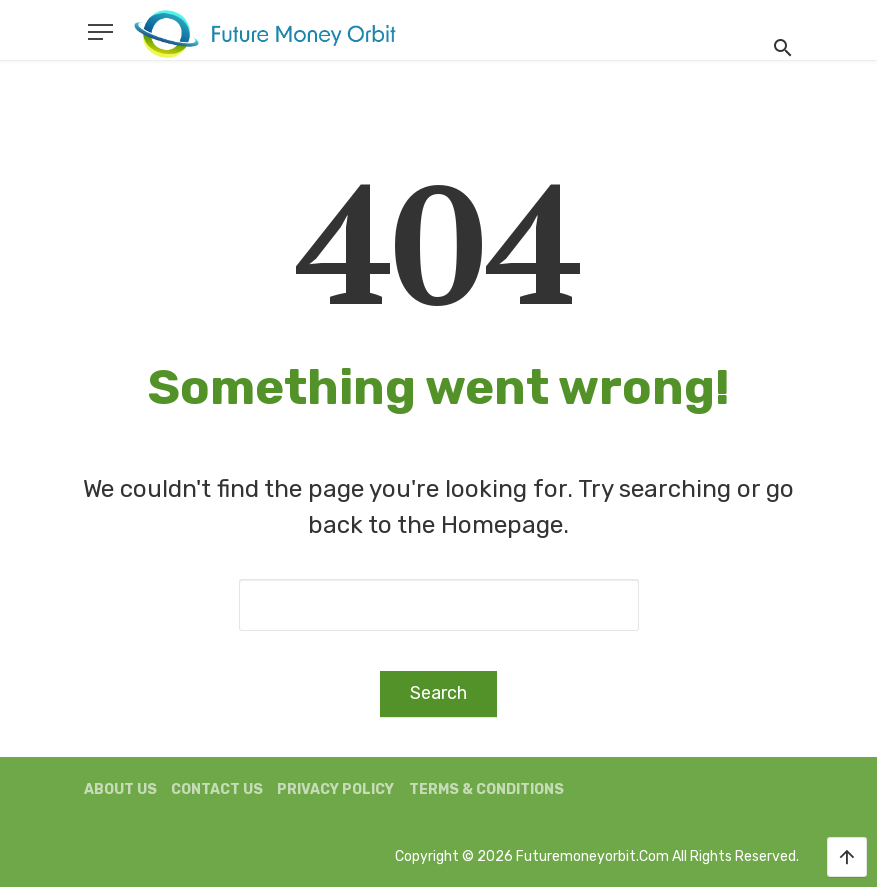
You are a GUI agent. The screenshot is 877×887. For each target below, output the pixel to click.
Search (438, 693)
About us (120, 789)
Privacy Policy (335, 789)
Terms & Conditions (486, 789)
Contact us (217, 789)
